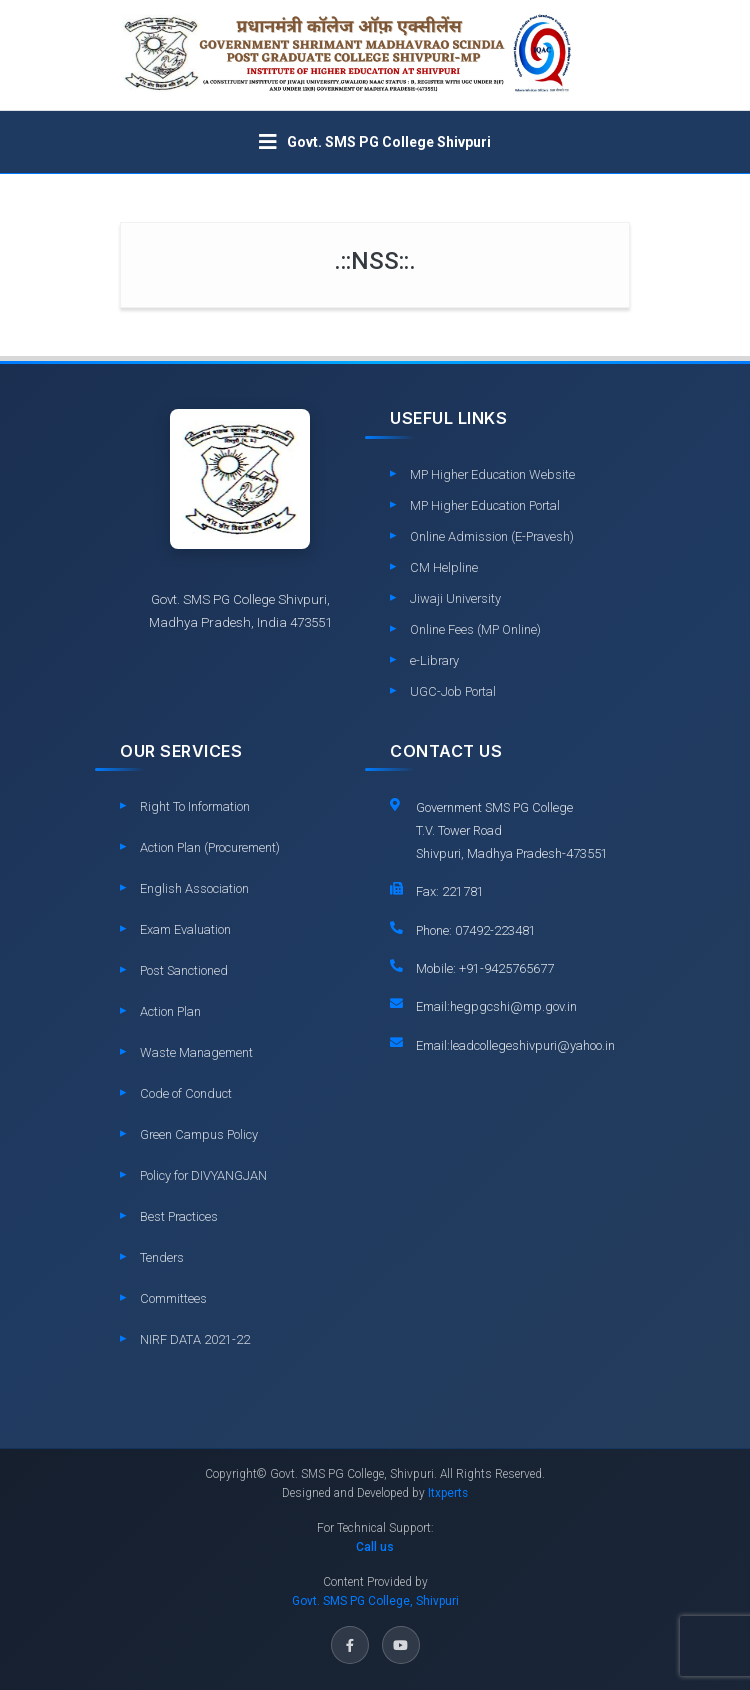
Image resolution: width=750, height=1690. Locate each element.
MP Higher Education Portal (485, 505)
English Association (194, 888)
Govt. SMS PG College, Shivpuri (375, 1601)
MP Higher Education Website (492, 474)
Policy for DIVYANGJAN (203, 1175)
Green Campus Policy (199, 1134)
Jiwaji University (455, 598)
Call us (375, 1547)
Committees (173, 1298)
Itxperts (448, 1493)
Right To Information (195, 806)
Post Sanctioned (184, 970)
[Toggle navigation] (375, 142)
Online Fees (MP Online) (475, 629)
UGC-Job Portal (453, 691)
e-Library (434, 660)
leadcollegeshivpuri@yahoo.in (532, 1045)
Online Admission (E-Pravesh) (492, 536)
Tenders (162, 1257)
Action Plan (170, 1011)
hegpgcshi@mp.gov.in (513, 1006)
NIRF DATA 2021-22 (195, 1339)
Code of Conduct (186, 1093)
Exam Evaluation (185, 929)
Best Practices (179, 1216)
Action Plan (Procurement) (210, 847)
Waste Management (196, 1052)
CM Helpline (444, 567)
